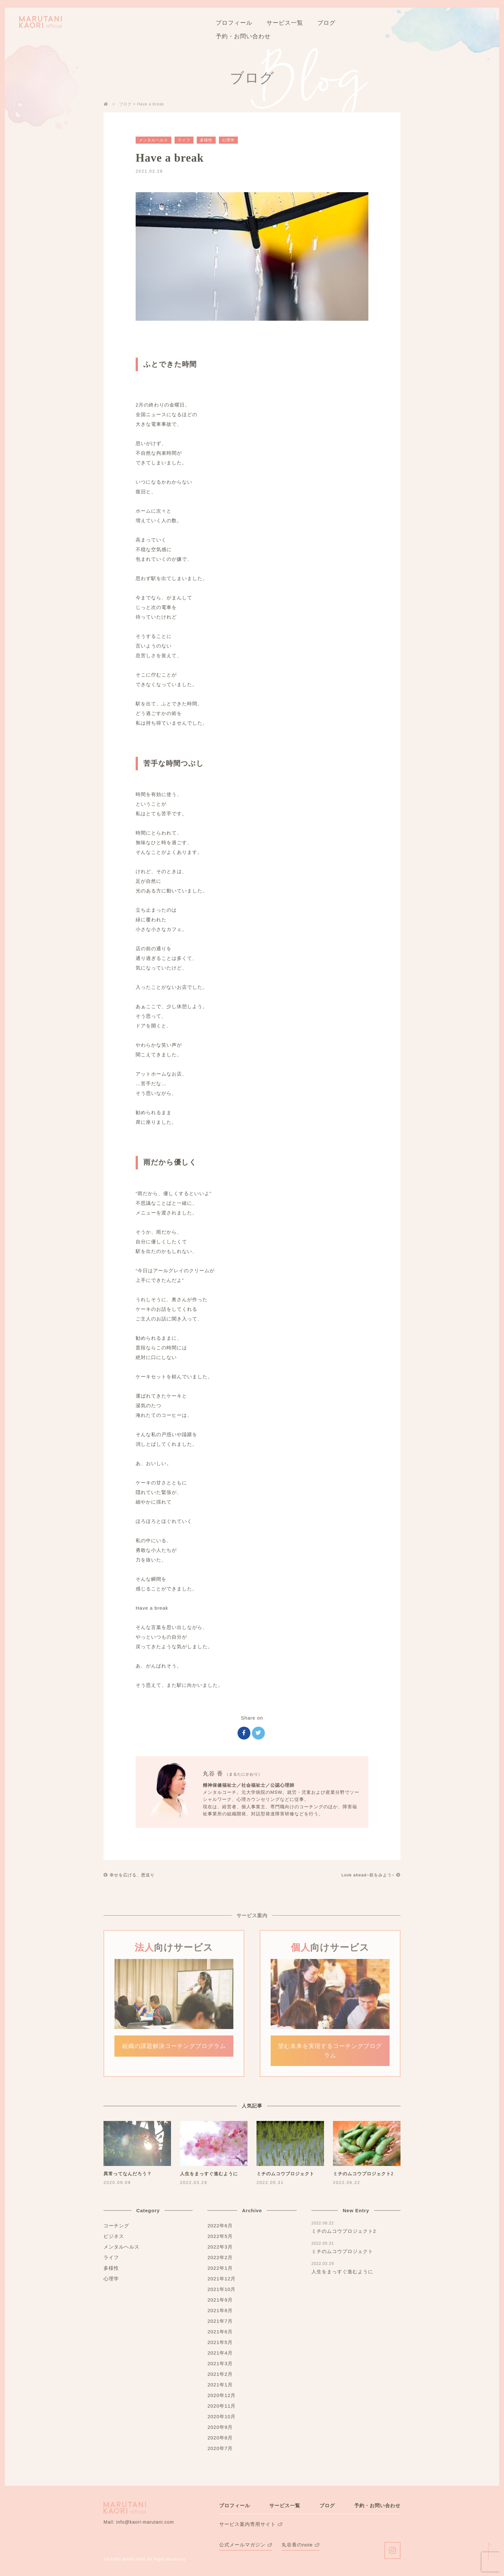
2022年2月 (220, 2257)
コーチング (116, 2225)
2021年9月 (220, 2300)
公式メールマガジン (242, 2544)
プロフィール (234, 2505)
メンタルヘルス (153, 140)
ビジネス (114, 2236)
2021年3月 (220, 2363)
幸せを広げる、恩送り (129, 1875)
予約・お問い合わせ (377, 2505)
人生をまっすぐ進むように (209, 2173)
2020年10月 (221, 2416)
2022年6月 (220, 2225)
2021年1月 (220, 2384)
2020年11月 (221, 2406)
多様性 (206, 140)
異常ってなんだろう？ (128, 2173)
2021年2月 (220, 2374)
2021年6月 (220, 2331)
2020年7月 (220, 2448)
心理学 (228, 140)
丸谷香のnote (297, 2544)
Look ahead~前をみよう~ (371, 1875)
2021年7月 (220, 2321)
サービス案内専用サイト (247, 2524)
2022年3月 (220, 2247)
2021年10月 (221, 2289)
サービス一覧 (284, 2505)
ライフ (184, 140)
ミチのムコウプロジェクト (285, 2173)
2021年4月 (220, 2353)
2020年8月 (220, 2437)
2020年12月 (221, 2395)
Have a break (170, 158)
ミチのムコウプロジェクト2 (363, 2173)
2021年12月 (221, 2278)
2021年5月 (220, 2342)
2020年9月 (220, 2427)
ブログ (327, 2505)
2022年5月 (220, 2236)
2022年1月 (220, 2268)
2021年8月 (220, 2310)
